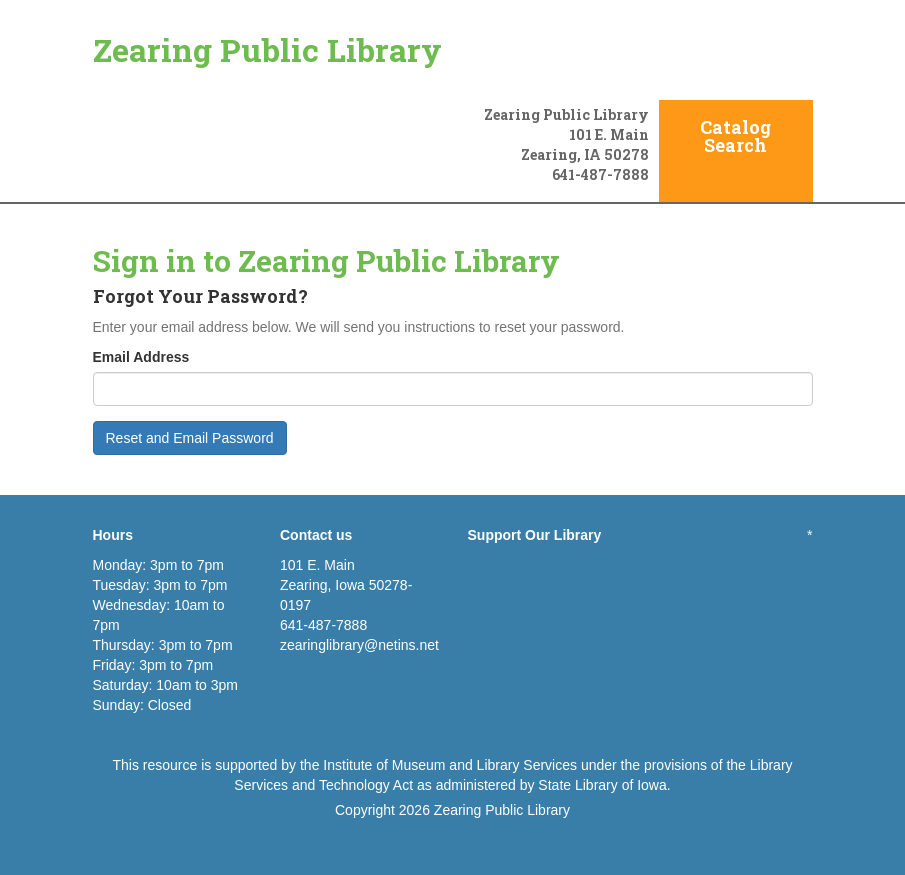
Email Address (141, 357)
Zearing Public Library (267, 49)
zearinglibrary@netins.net (359, 645)
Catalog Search (735, 136)
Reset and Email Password (190, 438)
